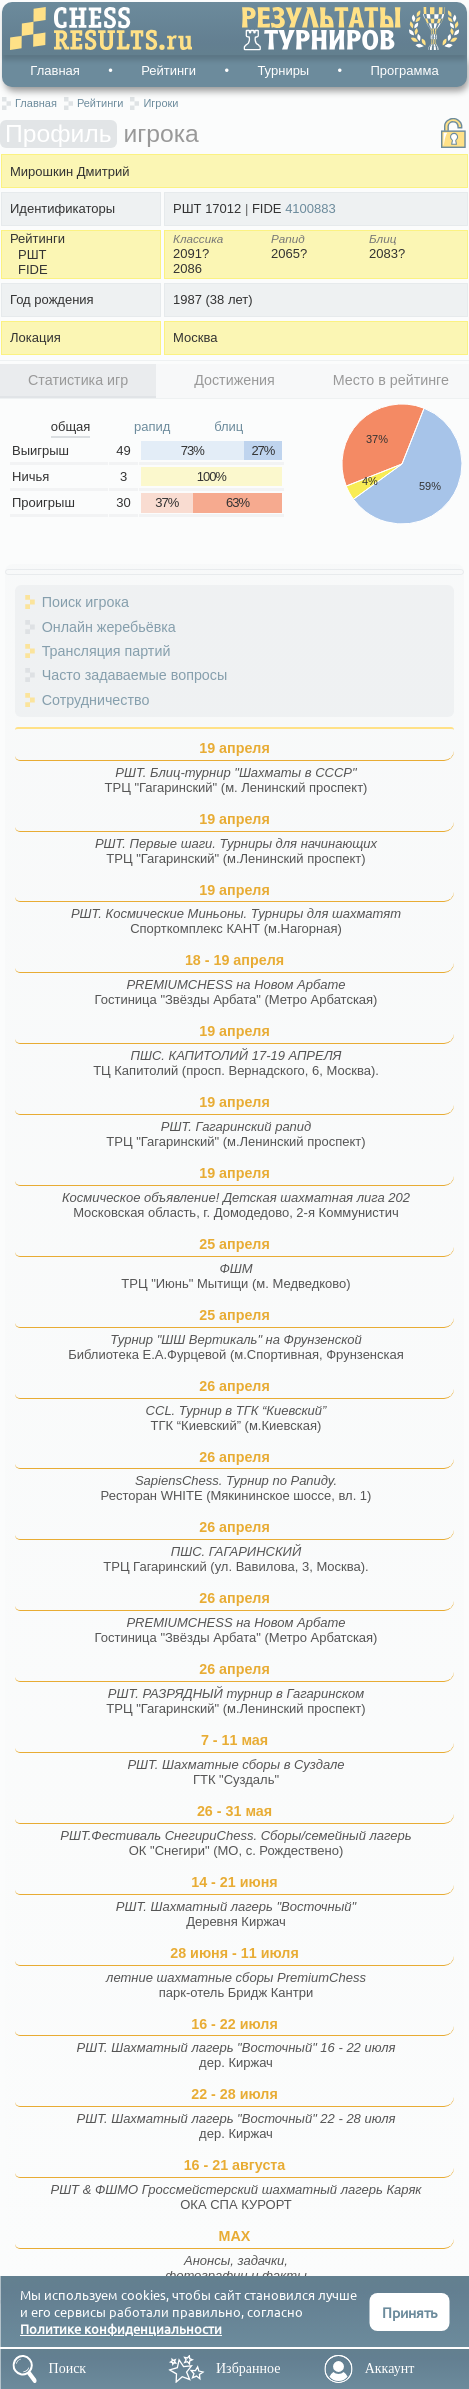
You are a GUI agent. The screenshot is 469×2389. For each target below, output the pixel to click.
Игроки (160, 103)
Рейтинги (168, 70)
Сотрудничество (96, 700)
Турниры (283, 70)
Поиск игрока (85, 602)
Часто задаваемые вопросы (135, 675)
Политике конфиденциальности (121, 2328)
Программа (405, 70)
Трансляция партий (106, 651)
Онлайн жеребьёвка (109, 627)
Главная (54, 70)
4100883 (310, 208)
